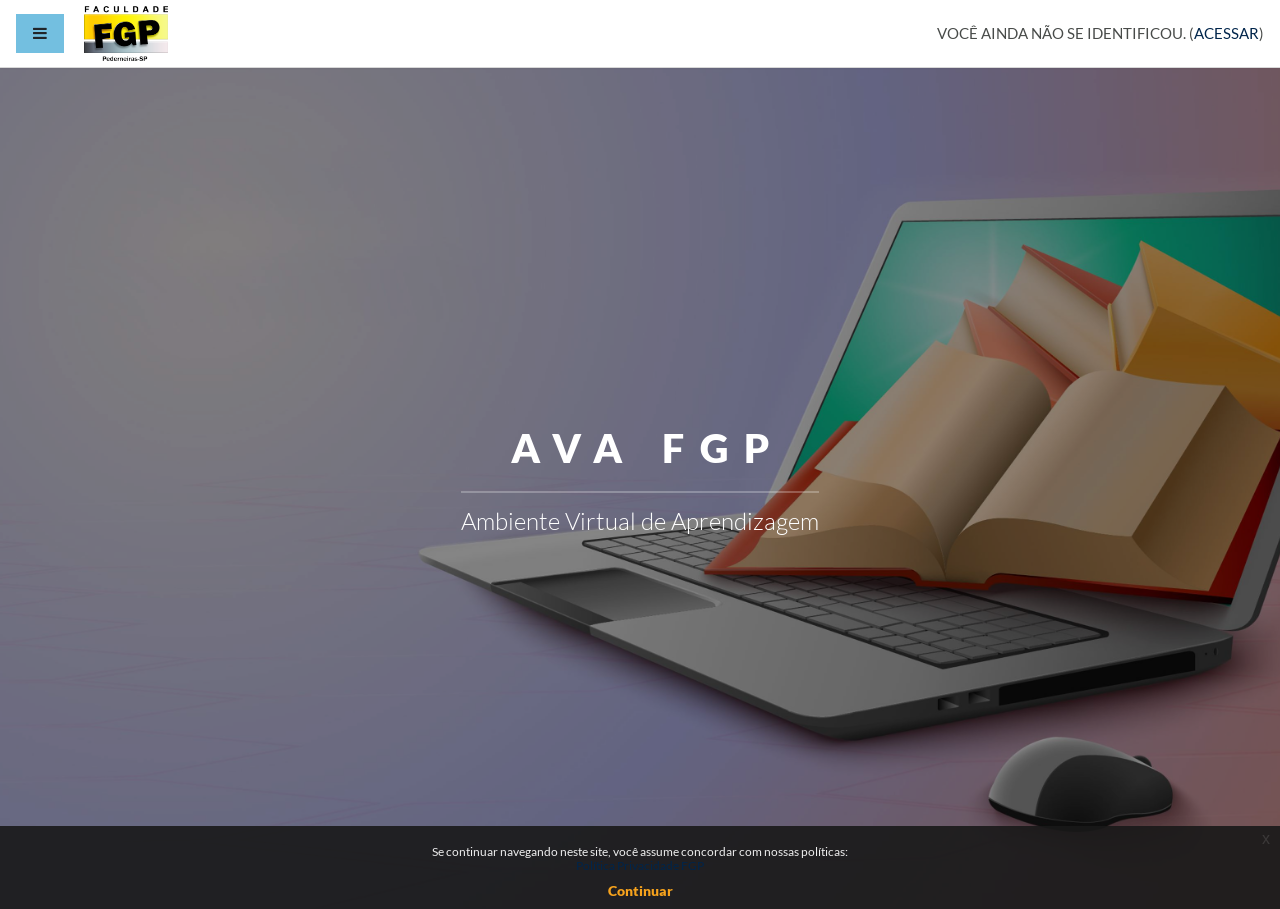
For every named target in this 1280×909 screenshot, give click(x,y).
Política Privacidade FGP (640, 865)
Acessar (1226, 33)
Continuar (640, 890)
